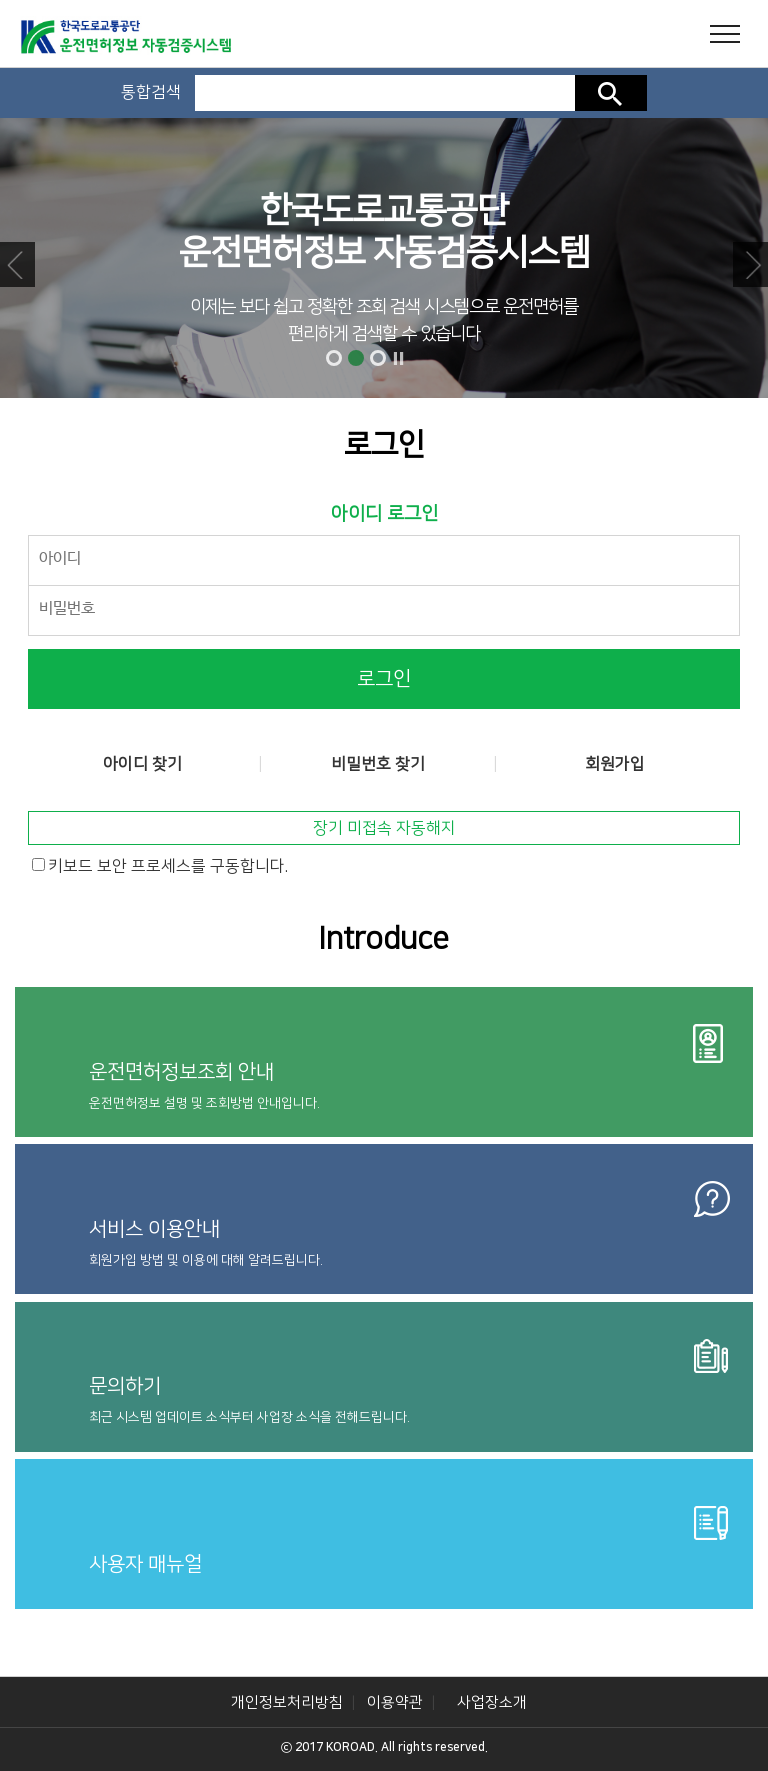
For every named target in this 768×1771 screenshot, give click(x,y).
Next (750, 264)
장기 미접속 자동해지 (384, 828)
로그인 (384, 679)
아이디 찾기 (142, 764)
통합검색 (151, 92)
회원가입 (615, 764)
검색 (611, 93)
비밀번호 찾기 (378, 764)
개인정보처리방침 (287, 1702)
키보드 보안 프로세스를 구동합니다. (168, 866)
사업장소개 (492, 1702)
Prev (17, 264)
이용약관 (395, 1702)
